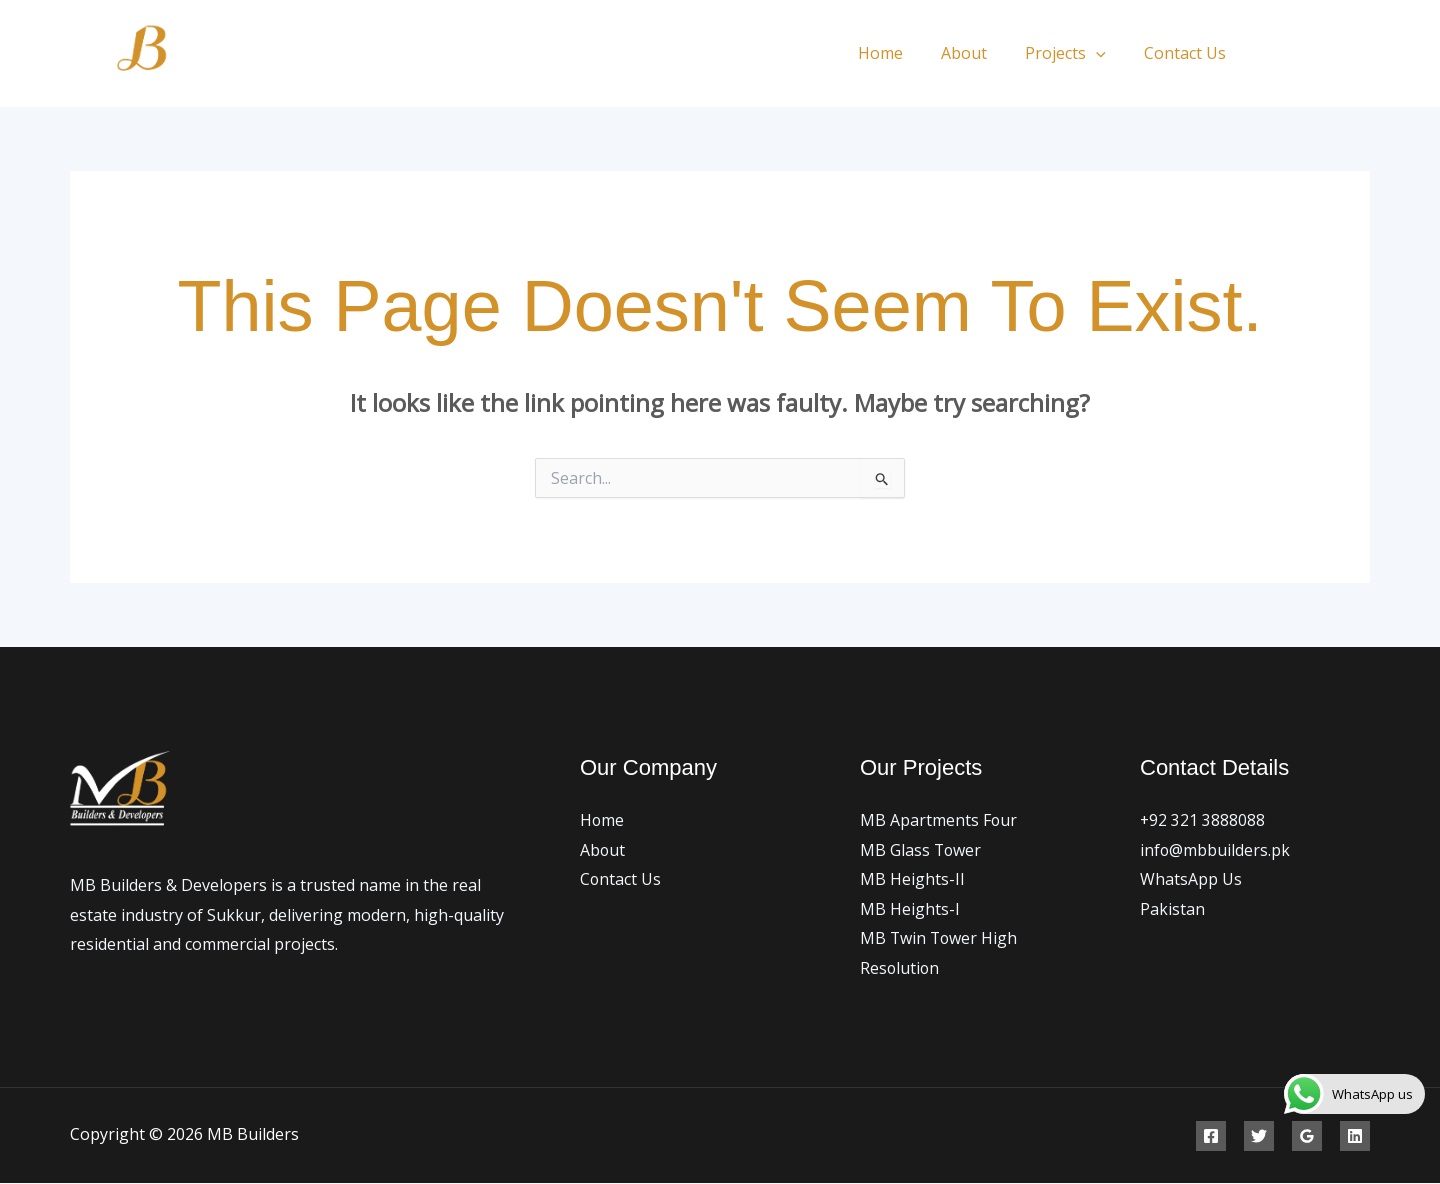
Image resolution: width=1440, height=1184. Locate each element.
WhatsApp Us (1191, 880)
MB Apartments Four (939, 820)
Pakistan (1172, 909)
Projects (1074, 53)
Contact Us (1188, 53)
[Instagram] (1362, 54)
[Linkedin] (1355, 1137)
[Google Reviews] (1307, 1137)
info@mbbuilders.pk (1215, 850)
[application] (1105, 53)
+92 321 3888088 (1203, 820)
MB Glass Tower (921, 850)
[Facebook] (1272, 54)
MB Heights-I (910, 909)
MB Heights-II (912, 880)
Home (901, 53)
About (979, 53)
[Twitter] (1317, 54)
